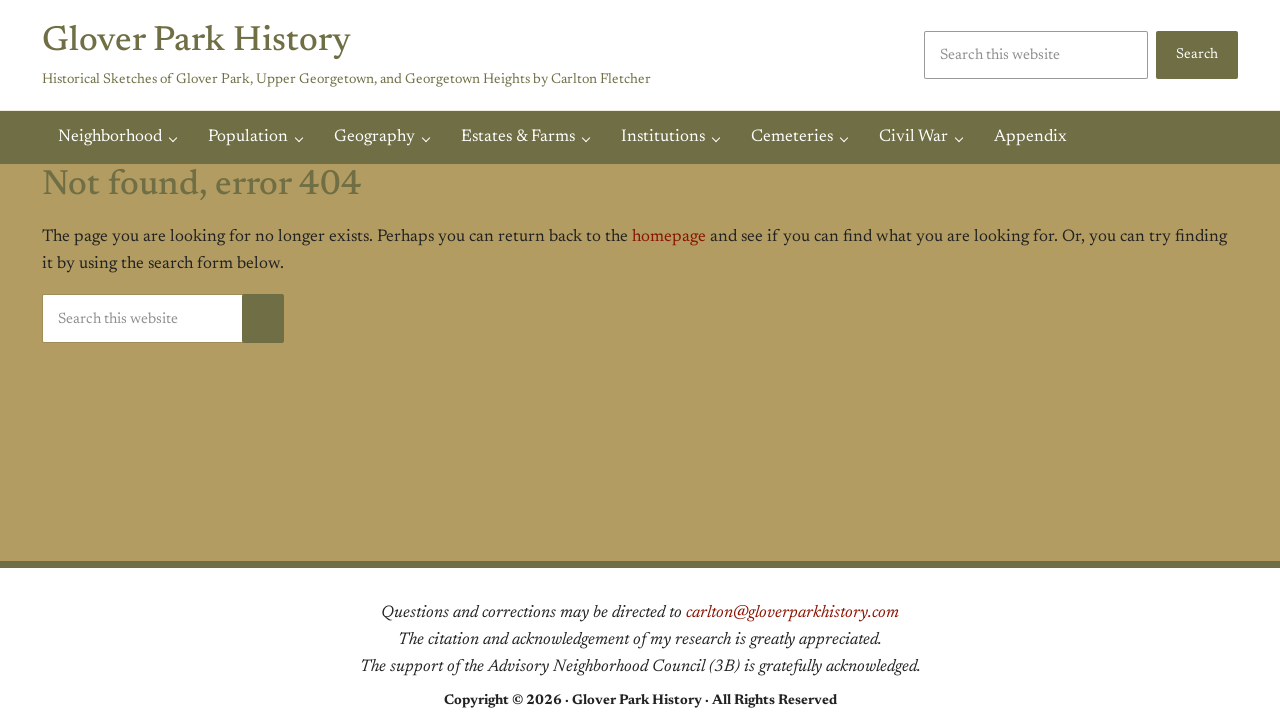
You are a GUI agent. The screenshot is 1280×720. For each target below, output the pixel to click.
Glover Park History (196, 41)
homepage (669, 237)
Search (1197, 54)
